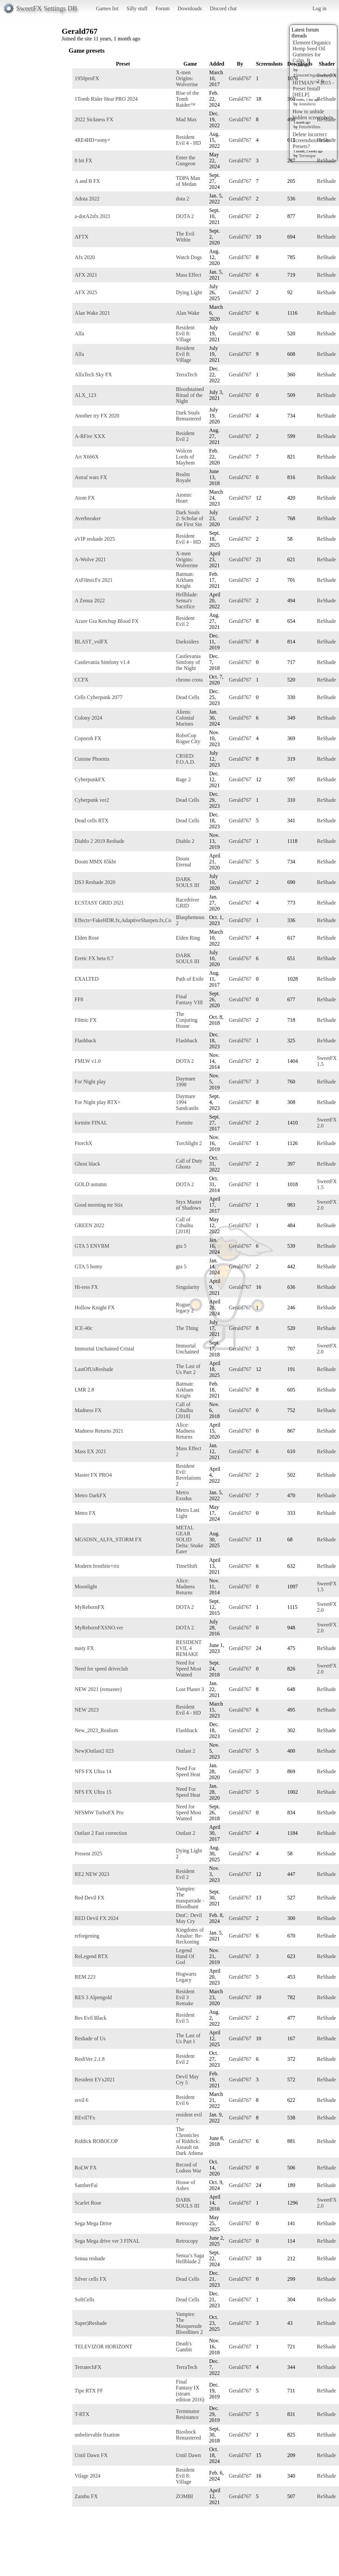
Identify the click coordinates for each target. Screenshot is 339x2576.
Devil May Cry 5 (187, 2079)
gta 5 (181, 1246)
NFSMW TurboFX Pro (99, 1812)
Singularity (187, 1287)
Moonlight (86, 1586)
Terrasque (307, 155)
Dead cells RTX (91, 820)
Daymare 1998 (185, 1081)
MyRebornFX (89, 1607)
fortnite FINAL (91, 1122)
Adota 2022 (87, 198)
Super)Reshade (91, 2323)
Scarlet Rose (88, 2203)
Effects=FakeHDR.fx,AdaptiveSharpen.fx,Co (123, 920)
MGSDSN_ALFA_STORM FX (108, 1539)
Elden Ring (188, 938)
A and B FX (87, 181)
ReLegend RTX (91, 1956)
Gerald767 (240, 78)
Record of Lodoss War (188, 2167)
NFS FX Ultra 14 (93, 1771)
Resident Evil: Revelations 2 (188, 1475)
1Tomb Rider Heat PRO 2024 (106, 99)
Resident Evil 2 (185, 436)
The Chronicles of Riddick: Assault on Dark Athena (189, 2141)
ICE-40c (84, 1328)
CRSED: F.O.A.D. (185, 759)
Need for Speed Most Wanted (188, 1668)
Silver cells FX (90, 2279)
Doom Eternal (183, 861)
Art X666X (87, 457)
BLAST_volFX (91, 641)
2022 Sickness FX (94, 119)
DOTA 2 (185, 216)
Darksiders (187, 641)
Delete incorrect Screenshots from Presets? (311, 140)
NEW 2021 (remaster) (98, 1689)
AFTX (82, 237)
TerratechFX (88, 2367)
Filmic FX (86, 1020)
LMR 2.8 (84, 1390)
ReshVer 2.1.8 (89, 2059)
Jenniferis (307, 103)
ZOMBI (184, 2496)
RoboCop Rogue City (188, 738)
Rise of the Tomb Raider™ (187, 99)
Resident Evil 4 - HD (188, 140)
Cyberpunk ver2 (92, 800)
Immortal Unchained (187, 1348)
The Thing (187, 1328)
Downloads (189, 8)
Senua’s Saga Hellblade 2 (190, 2258)
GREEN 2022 (89, 1225)
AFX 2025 (86, 292)
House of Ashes (185, 2185)
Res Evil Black (90, 2018)
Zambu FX (86, 2496)
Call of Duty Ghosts (189, 1164)
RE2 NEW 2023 (92, 1874)
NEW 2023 (87, 1710)
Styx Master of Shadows (189, 1205)
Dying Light (189, 292)
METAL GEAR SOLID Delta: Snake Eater (189, 1539)
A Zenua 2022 (90, 600)
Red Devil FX (89, 1897)
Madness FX (88, 1410)
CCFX (82, 680)
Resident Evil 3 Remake (185, 1997)
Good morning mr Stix (99, 1205)
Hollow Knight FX (95, 1307)
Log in (319, 8)
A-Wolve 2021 (90, 559)
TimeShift (186, 1566)
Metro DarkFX (90, 1495)
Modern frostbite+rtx (97, 1566)
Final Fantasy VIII (189, 999)
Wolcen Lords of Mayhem (185, 457)
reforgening (87, 1936)
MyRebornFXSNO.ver (99, 1627)
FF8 (79, 999)
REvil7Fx (85, 2117)
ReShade (326, 99)
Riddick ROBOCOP (96, 2141)
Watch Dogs (189, 257)
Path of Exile (190, 979)
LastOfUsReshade (94, 1369)
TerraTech (186, 374)
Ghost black (87, 1164)
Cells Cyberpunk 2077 (98, 697)
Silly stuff (137, 8)
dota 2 (182, 198)
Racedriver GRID (187, 902)
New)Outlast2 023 (94, 1751)
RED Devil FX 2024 (96, 1918)
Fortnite (184, 1122)
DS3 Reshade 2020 (95, 882)
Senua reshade (90, 2258)
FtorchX (83, 1143)
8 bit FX (83, 160)
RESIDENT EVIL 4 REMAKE (188, 1648)
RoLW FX (86, 2167)
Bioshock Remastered (188, 2434)
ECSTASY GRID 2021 (99, 902)
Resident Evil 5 (185, 2018)
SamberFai (86, 2185)
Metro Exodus (184, 1495)
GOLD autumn (90, 1184)
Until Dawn (188, 2455)
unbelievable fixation (97, 2435)
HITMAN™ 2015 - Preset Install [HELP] (313, 88)
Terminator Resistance (187, 2414)
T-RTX (82, 2414)
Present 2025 (88, 1853)
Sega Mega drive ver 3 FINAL (107, 2241)
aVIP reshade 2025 (95, 539)
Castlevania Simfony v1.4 (102, 662)
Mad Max (186, 119)
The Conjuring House (186, 1020)
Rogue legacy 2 (185, 1307)
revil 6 (81, 2100)
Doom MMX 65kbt (95, 861)
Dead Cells (187, 697)
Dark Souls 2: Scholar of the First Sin (189, 518)
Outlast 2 (185, 1751)
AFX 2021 (86, 275)
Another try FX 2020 (97, 415)
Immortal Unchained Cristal (104, 1348)
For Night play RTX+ (97, 1102)
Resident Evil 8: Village (185, 333)
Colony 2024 (88, 718)
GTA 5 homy (88, 1266)
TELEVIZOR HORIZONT (103, 2346)
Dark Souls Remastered (188, 415)
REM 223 (85, 1977)
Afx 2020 (85, 257)
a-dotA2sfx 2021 (92, 216)
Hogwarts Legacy (186, 1977)
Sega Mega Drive (93, 2223)
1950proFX (87, 78)
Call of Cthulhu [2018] (184, 1225)
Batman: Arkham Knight (185, 580)
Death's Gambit (184, 2346)
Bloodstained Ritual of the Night (190, 395)
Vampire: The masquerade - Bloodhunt (190, 1897)
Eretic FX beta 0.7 (94, 958)
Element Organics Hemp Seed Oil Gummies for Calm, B (312, 51)
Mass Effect (188, 275)
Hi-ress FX (86, 1287)
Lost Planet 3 (190, 1689)
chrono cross (189, 680)
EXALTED (87, 979)
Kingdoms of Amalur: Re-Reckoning (190, 1936)
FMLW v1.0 (88, 1061)
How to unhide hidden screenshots (313, 114)
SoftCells (85, 2299)
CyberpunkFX (90, 779)
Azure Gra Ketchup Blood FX (107, 621)
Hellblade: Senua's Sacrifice (187, 600)
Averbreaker (88, 518)
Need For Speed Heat (188, 1771)
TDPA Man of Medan (188, 181)
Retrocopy (187, 2223)
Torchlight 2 (189, 1143)
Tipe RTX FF (89, 2390)
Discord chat (223, 8)
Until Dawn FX (91, 2455)
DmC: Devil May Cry (189, 1918)
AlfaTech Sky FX (93, 374)
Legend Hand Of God (185, 1956)
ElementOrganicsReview (315, 75)
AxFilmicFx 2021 (93, 580)
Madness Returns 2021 (99, 1431)
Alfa (79, 333)
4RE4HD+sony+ (92, 140)
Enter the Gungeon (185, 160)
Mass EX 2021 (90, 1451)
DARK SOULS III (187, 882)
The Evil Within (185, 237)
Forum (163, 8)
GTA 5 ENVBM (92, 1246)
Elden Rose (87, 938)
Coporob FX (88, 738)
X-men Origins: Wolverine (187, 78)
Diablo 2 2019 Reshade (99, 841)
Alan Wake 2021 (92, 313)
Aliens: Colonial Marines (185, 718)
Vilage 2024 (88, 2476)
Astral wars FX (91, 477)
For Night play (90, 1081)
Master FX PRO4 (93, 1475)
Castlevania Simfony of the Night (188, 662)
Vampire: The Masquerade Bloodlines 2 (189, 2323)
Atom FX (85, 498)
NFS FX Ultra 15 (93, 1792)
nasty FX (84, 1648)
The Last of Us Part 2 (188, 1369)
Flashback (85, 1040)
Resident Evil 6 (185, 2100)
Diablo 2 (185, 841)
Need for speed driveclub (101, 1669)
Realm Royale (183, 477)
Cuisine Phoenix (92, 759)
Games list (107, 8)
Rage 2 (183, 779)
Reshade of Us (90, 2038)
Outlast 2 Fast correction (101, 1833)
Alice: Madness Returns (185, 1431)
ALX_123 (85, 395)
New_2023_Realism (96, 1730)
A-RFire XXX (90, 436)
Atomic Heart (184, 498)
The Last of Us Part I (188, 2038)
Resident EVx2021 (95, 2079)
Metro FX (85, 1513)
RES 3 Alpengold (93, 1997)
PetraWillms (309, 126)
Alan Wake (187, 313)
